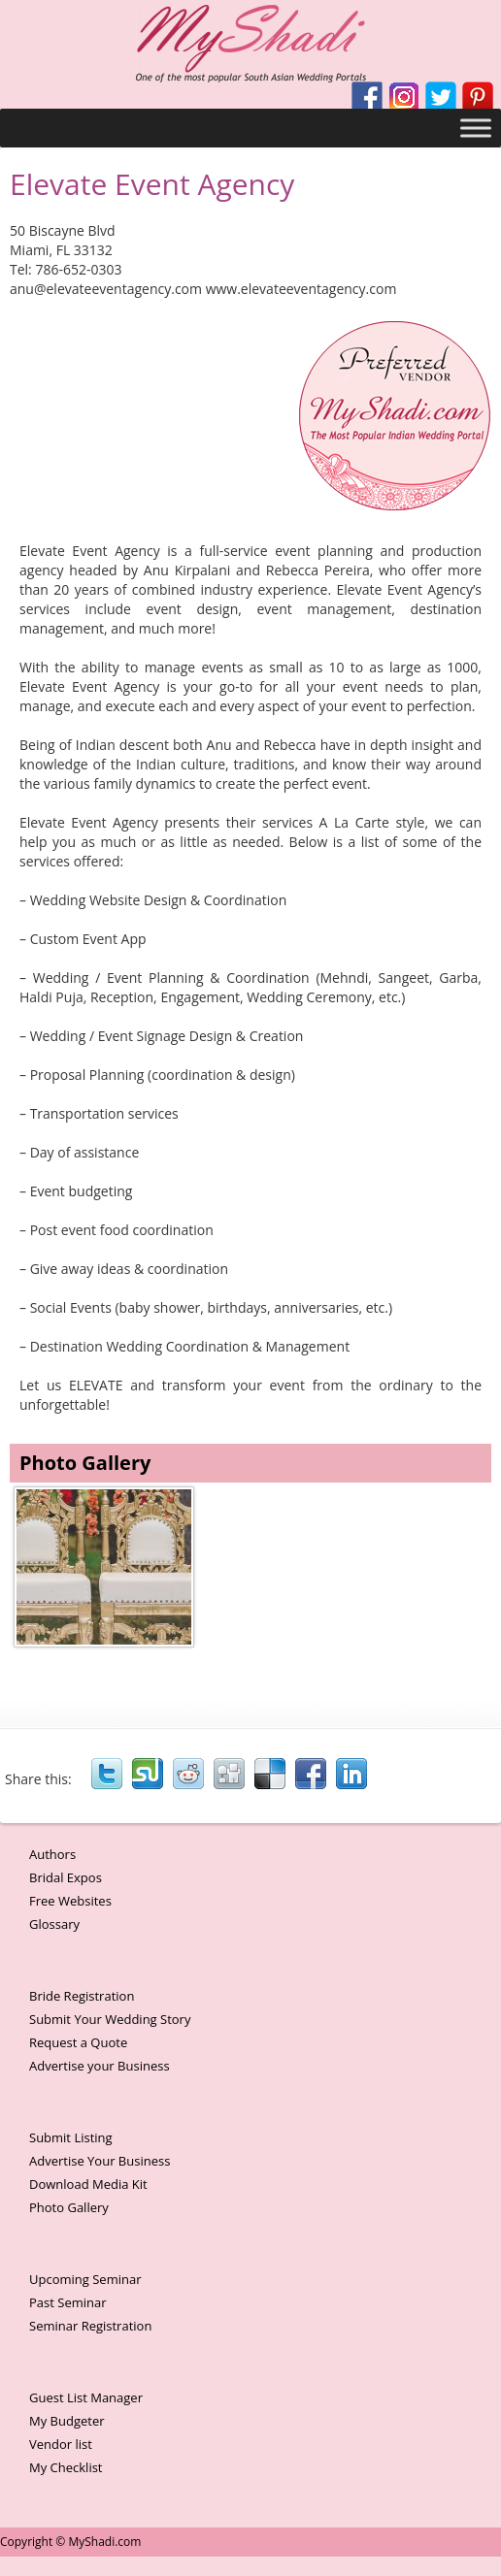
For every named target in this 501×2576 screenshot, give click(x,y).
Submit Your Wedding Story (109, 2019)
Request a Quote (78, 2042)
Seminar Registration (90, 2325)
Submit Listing (71, 2137)
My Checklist (66, 2467)
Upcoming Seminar (85, 2279)
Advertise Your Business (99, 2160)
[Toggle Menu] (475, 127)
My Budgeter (67, 2420)
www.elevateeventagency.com (301, 288)
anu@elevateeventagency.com (106, 288)
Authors (52, 1854)
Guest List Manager (86, 2397)
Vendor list (60, 2444)
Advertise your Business (99, 2065)
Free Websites (70, 1900)
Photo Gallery (69, 2207)
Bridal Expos (65, 1877)
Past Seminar (68, 2302)
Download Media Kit (88, 2184)
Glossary (54, 1924)
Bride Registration (81, 1996)
